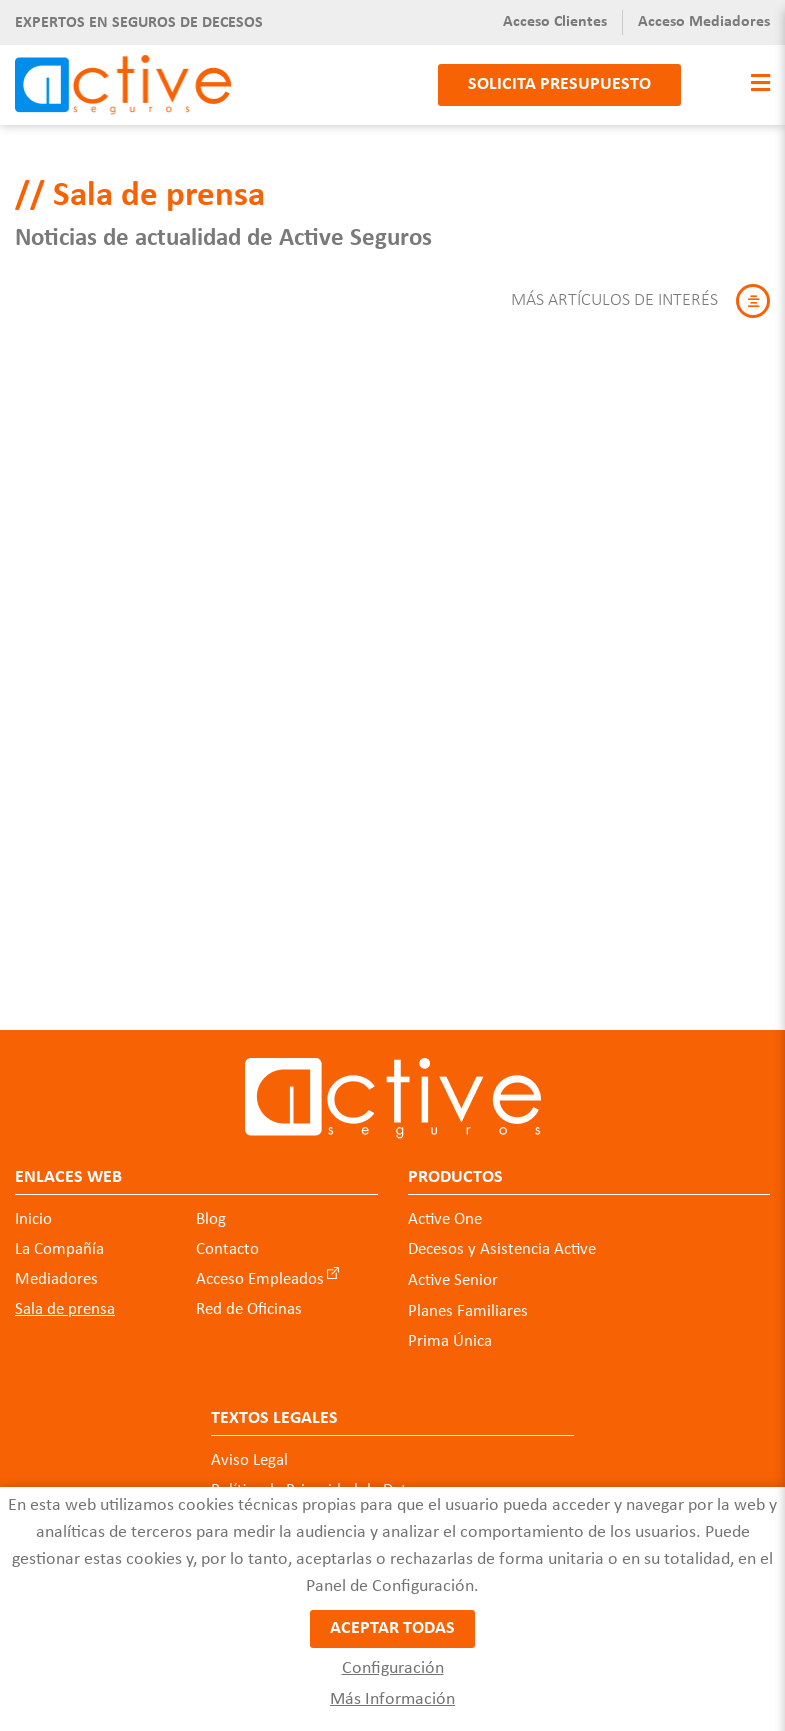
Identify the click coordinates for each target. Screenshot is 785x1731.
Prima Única (450, 1341)
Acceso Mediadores (704, 22)
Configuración (393, 1668)
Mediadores (56, 1279)
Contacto (227, 1249)
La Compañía (59, 1249)
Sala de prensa (65, 1309)
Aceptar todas (392, 1628)
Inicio (33, 1219)
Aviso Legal (249, 1460)
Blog (211, 1219)
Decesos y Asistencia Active (502, 1249)
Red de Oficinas (249, 1309)
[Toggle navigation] (755, 84)
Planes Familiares (468, 1311)
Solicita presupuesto (559, 84)
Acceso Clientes (555, 22)
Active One (445, 1219)
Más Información (392, 1699)
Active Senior (453, 1280)
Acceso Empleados (260, 1279)
